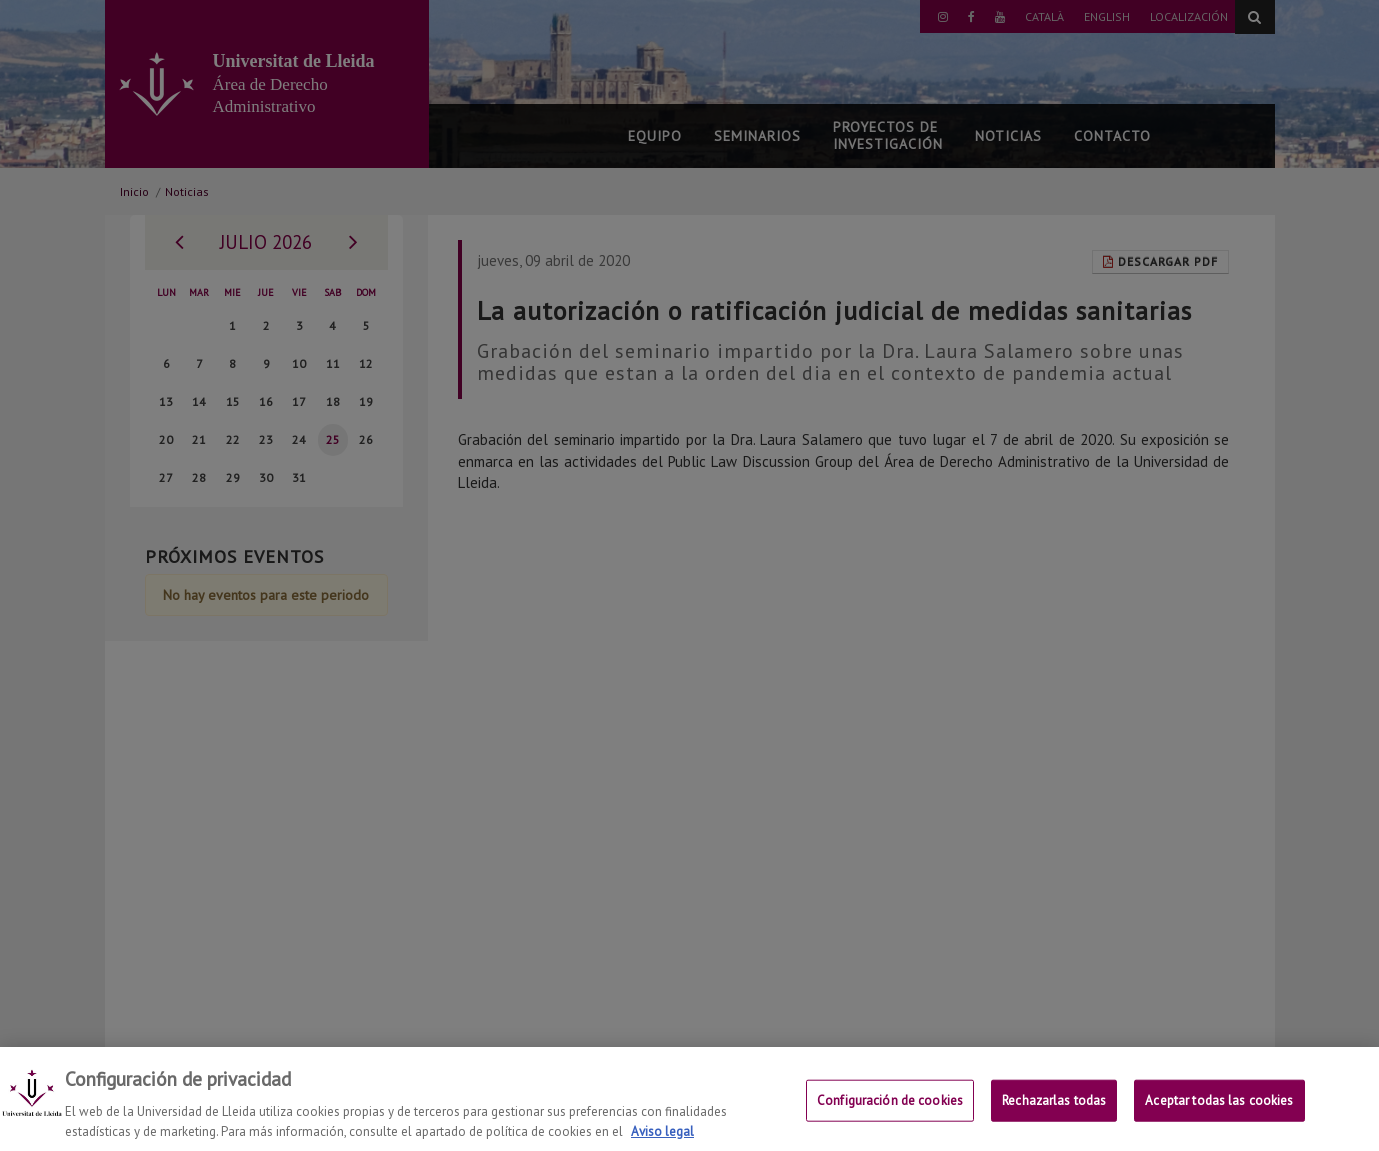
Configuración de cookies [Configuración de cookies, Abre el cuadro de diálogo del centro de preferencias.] (890, 1117)
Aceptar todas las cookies (1219, 1117)
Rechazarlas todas (1054, 1117)
